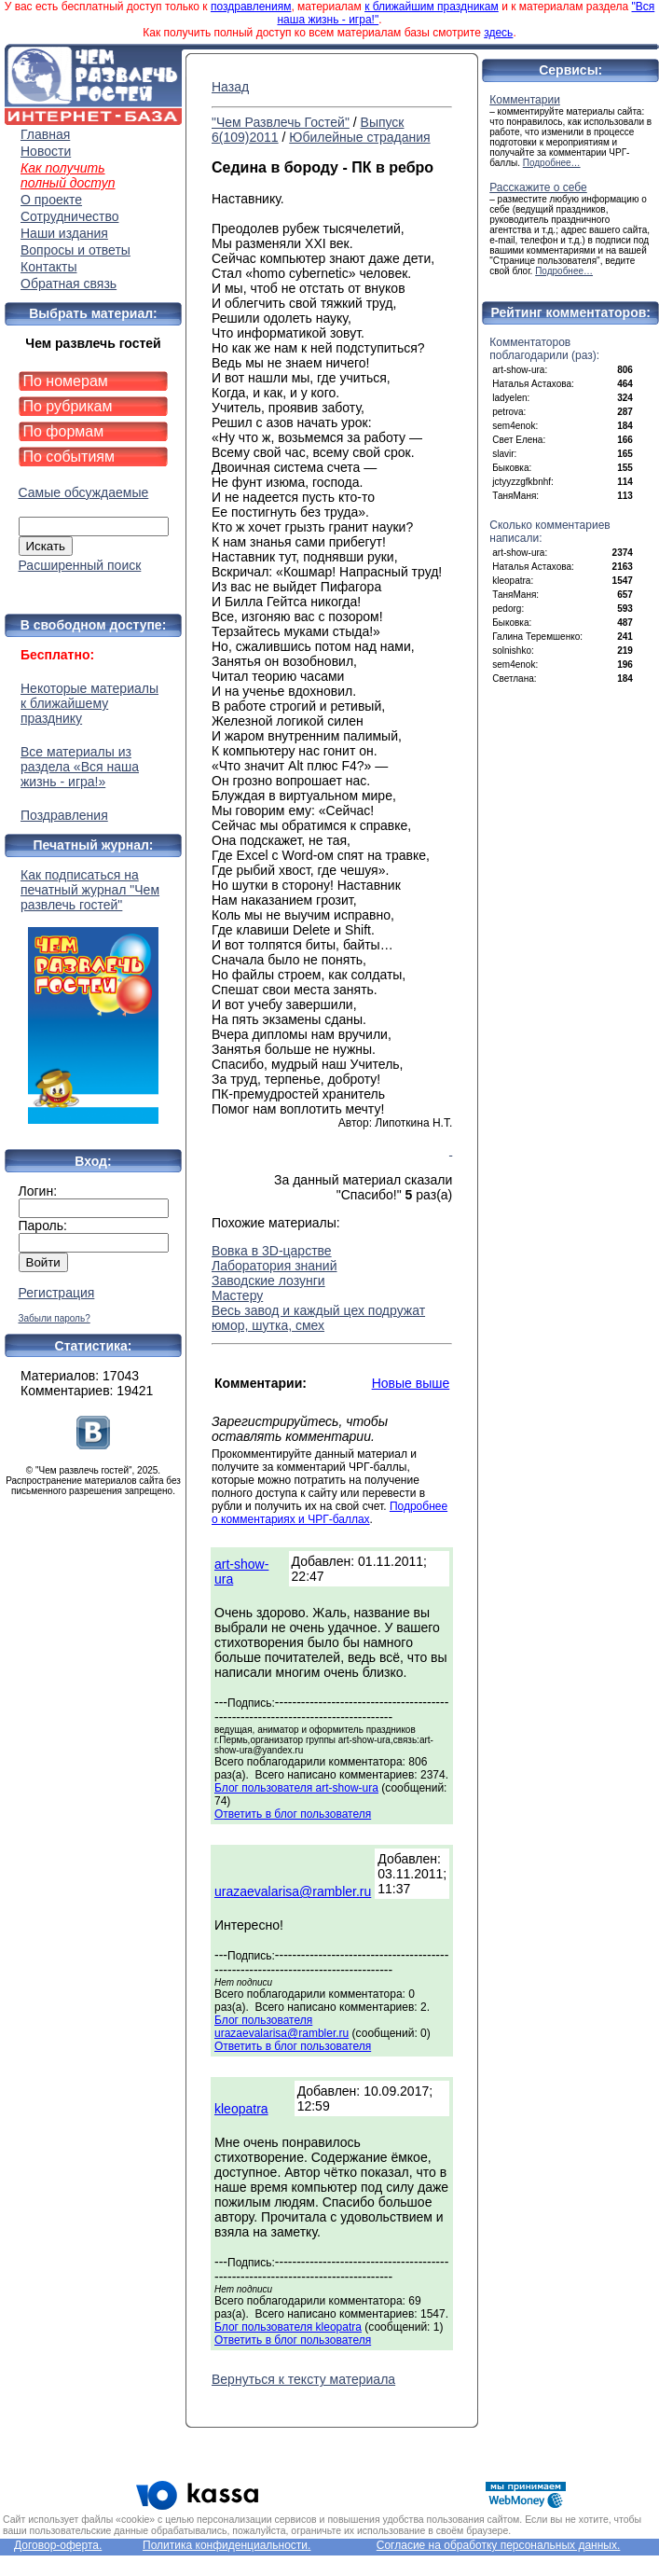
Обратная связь (69, 283)
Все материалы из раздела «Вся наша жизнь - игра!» (80, 766)
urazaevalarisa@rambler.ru (292, 1891)
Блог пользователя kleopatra (288, 2327)
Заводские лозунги (268, 1280)
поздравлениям (251, 6)
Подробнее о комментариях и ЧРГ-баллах (329, 1513)
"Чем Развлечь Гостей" (281, 122)
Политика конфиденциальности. (226, 2545)
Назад (230, 86)
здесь (498, 32)
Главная (45, 134)
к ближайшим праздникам (431, 6)
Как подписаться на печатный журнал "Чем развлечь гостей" (93, 995)
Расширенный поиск (80, 565)
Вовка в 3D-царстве (272, 1250)
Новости (46, 151)
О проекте (51, 199)
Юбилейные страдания (359, 137)
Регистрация (57, 1292)
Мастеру (237, 1295)
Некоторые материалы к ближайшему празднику (89, 703)
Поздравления (64, 815)
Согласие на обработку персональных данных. (499, 2545)
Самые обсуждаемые (84, 492)
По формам (63, 431)
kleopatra (241, 2108)
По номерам (65, 381)
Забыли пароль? (54, 1318)
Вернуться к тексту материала (303, 2379)
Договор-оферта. (58, 2545)
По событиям (69, 456)
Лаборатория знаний (274, 1265)
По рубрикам (68, 406)
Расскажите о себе (538, 187)
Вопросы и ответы (75, 249)
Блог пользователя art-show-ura (296, 1787)
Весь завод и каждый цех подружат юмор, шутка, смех (318, 1318)
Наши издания (64, 233)
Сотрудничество (69, 216)
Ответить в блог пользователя (292, 1814)
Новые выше (411, 1383)
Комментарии (524, 99)
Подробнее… (552, 163)
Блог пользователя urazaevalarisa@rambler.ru (281, 2027)
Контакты (48, 266)
